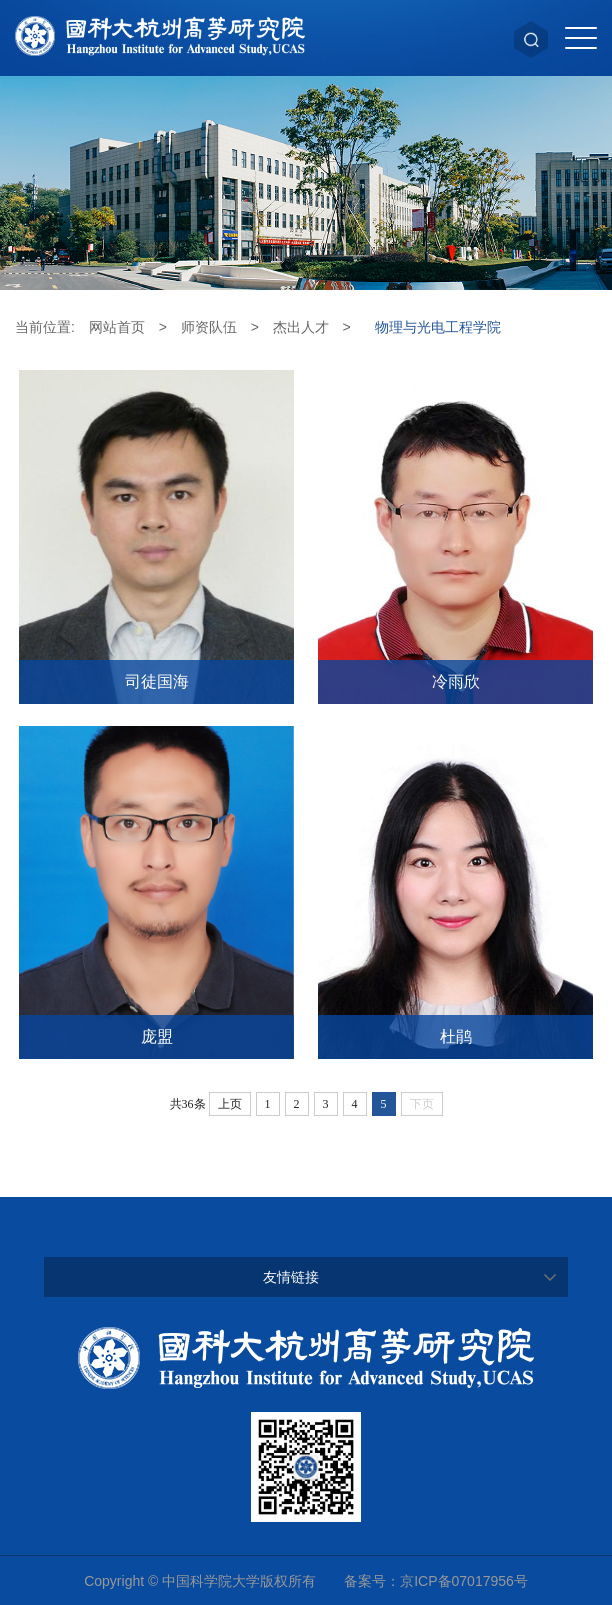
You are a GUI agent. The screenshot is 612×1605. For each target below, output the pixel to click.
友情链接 (291, 1277)
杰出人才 (301, 327)
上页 (230, 1104)
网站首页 (117, 327)
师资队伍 (209, 327)
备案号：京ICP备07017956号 (436, 1581)
